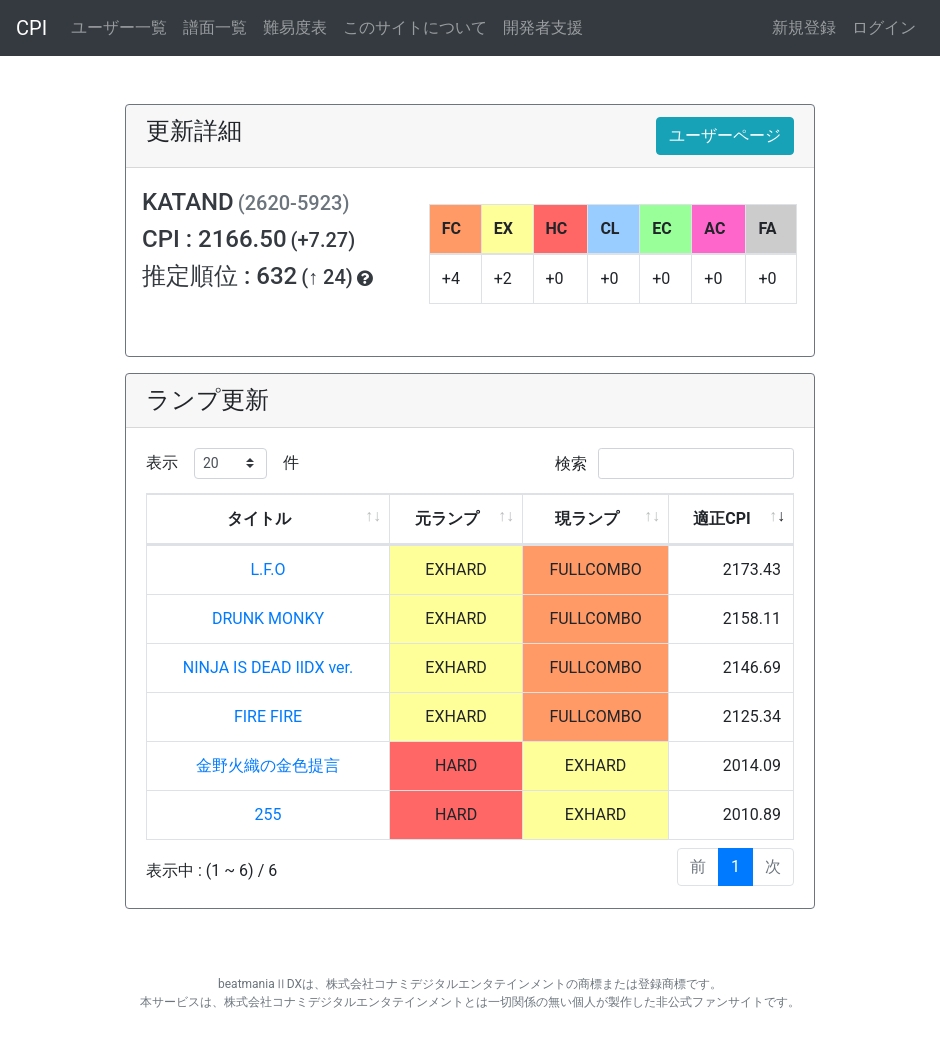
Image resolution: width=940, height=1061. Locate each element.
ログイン (884, 27)
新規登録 (804, 27)
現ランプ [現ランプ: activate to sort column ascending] (587, 518)
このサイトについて (415, 27)
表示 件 (222, 463)
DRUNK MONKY (268, 618)
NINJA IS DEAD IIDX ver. (268, 667)
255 (268, 814)
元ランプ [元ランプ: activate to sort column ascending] (447, 518)
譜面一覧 (215, 27)
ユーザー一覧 (119, 27)
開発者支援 (543, 27)
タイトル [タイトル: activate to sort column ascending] (259, 518)
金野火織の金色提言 (268, 765)
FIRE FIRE (268, 716)
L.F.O (267, 569)
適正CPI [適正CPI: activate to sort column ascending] (721, 518)
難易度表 (295, 27)
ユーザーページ (725, 135)
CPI (31, 28)
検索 (674, 463)
